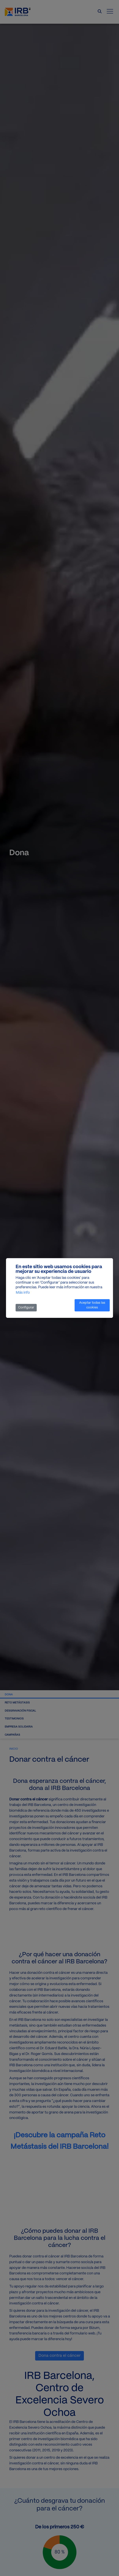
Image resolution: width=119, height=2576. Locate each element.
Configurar (26, 1307)
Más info (23, 1292)
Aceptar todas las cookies (92, 1305)
